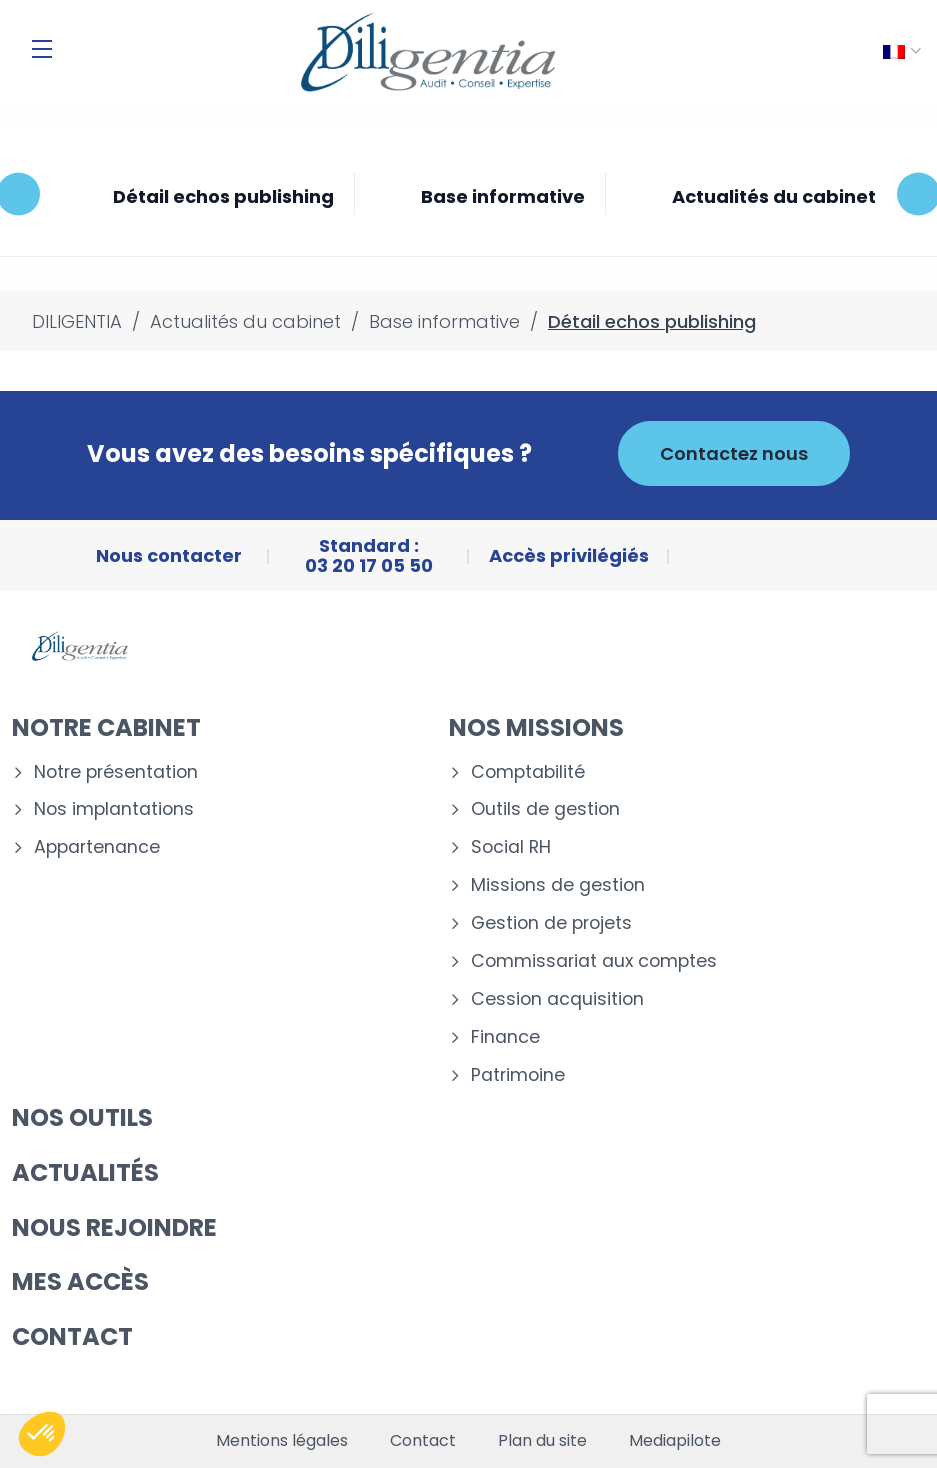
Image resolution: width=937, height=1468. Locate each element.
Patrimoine (518, 1075)
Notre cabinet (106, 727)
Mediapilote (675, 1441)
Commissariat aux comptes (594, 961)
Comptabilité (528, 772)
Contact (72, 1336)
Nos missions (536, 727)
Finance (505, 1037)
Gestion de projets (551, 923)
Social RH (511, 847)
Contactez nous (734, 453)
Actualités (85, 1172)
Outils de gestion (545, 809)
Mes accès (80, 1281)
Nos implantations (114, 809)
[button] (42, 1434)
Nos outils (82, 1117)
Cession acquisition (557, 999)
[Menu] (42, 49)
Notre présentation (116, 772)
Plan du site (542, 1441)
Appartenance (97, 847)
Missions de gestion (558, 885)
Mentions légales (282, 1441)
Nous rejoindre (114, 1227)
